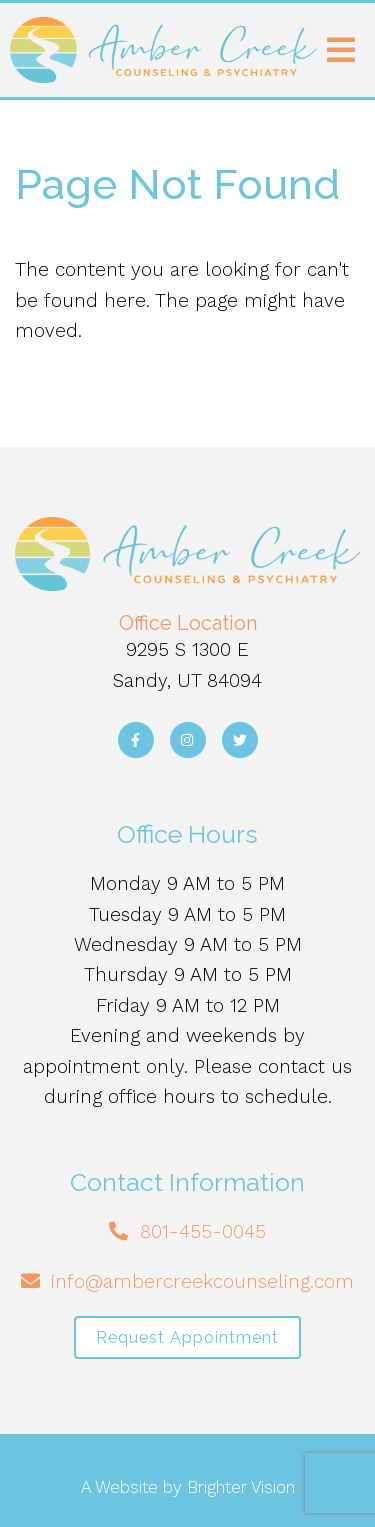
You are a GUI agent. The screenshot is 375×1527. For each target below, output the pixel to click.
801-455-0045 (203, 1231)
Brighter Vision (241, 1487)
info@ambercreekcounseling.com (202, 1281)
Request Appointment (187, 1337)
